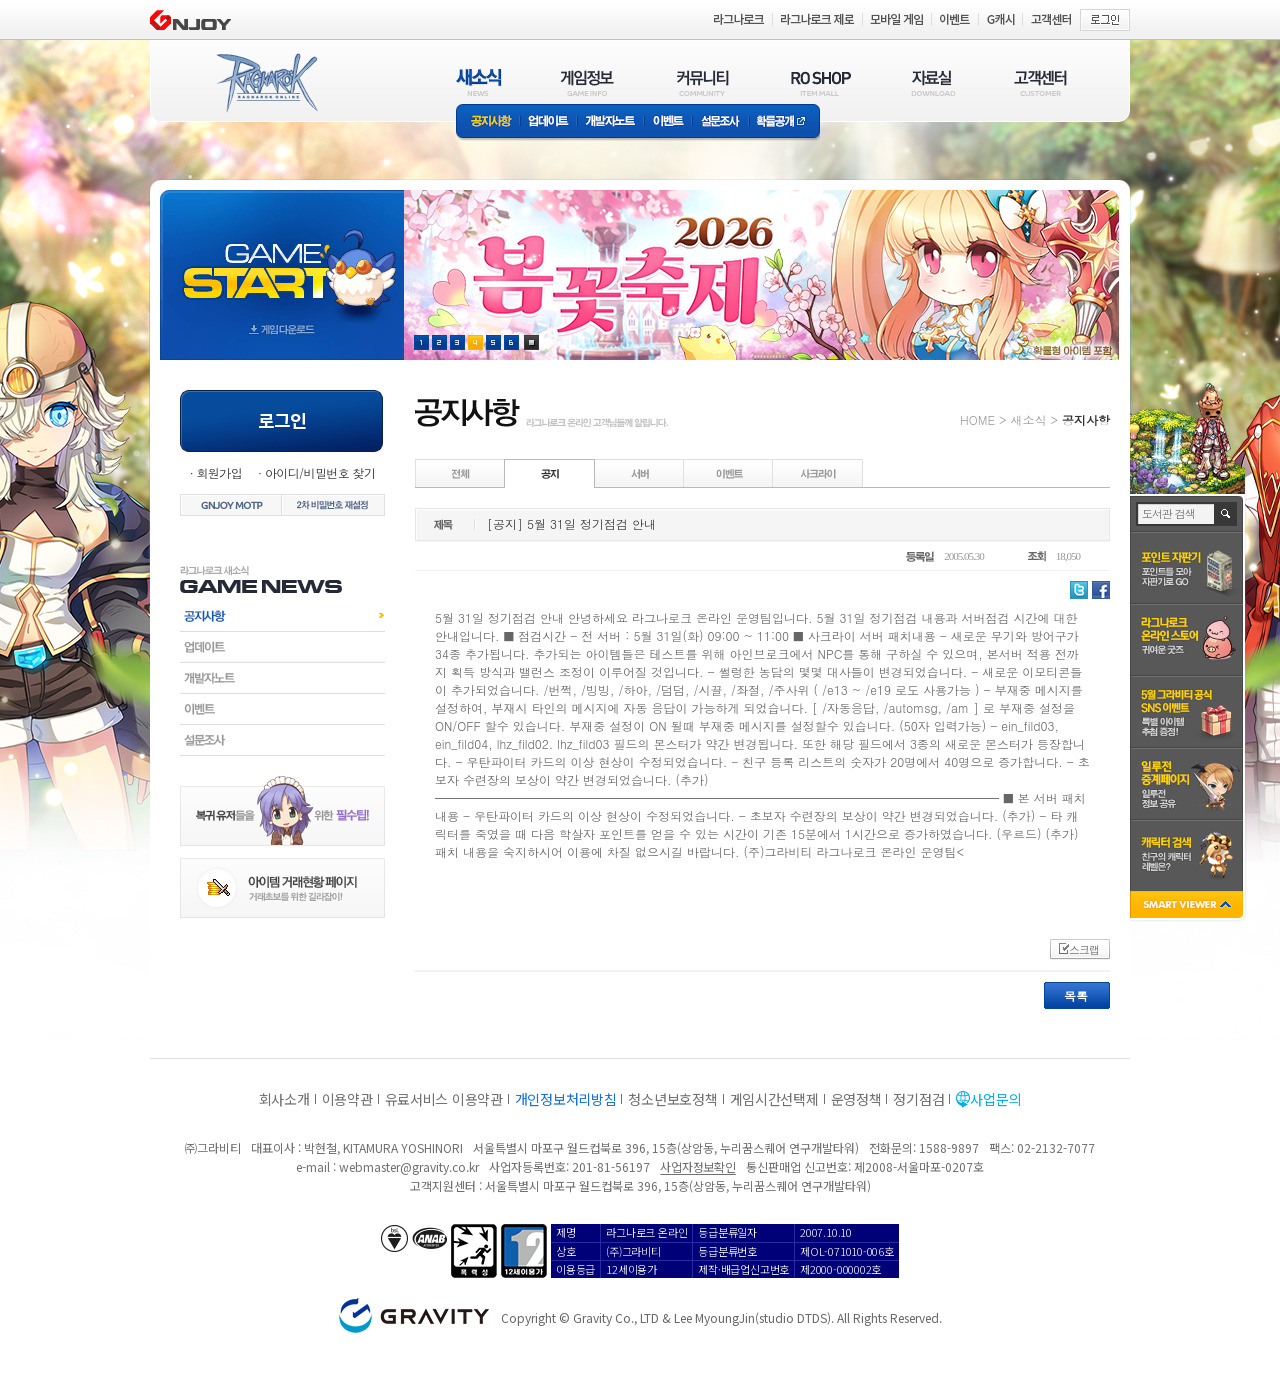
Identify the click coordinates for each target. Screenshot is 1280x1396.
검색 (1226, 514)
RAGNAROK (266, 83)
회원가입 (219, 472)
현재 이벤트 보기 (531, 342)
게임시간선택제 (774, 1099)
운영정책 (856, 1099)
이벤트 (668, 122)
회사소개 (284, 1099)
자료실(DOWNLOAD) (932, 82)
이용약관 (347, 1099)
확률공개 (784, 122)
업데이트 (548, 122)
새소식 (1028, 419)
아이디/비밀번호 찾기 (320, 472)
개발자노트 (610, 122)
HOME (977, 419)
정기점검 (918, 1099)
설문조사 (720, 122)
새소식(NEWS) (479, 82)
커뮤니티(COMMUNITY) (703, 82)
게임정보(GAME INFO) (587, 82)
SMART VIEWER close (1188, 906)
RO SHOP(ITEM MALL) (821, 82)
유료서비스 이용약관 (444, 1099)
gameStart (282, 256)
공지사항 (488, 122)
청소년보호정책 (672, 1099)
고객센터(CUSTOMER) (1040, 82)
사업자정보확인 (697, 1166)
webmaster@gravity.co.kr (409, 1166)
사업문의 (995, 1099)
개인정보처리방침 (566, 1099)
